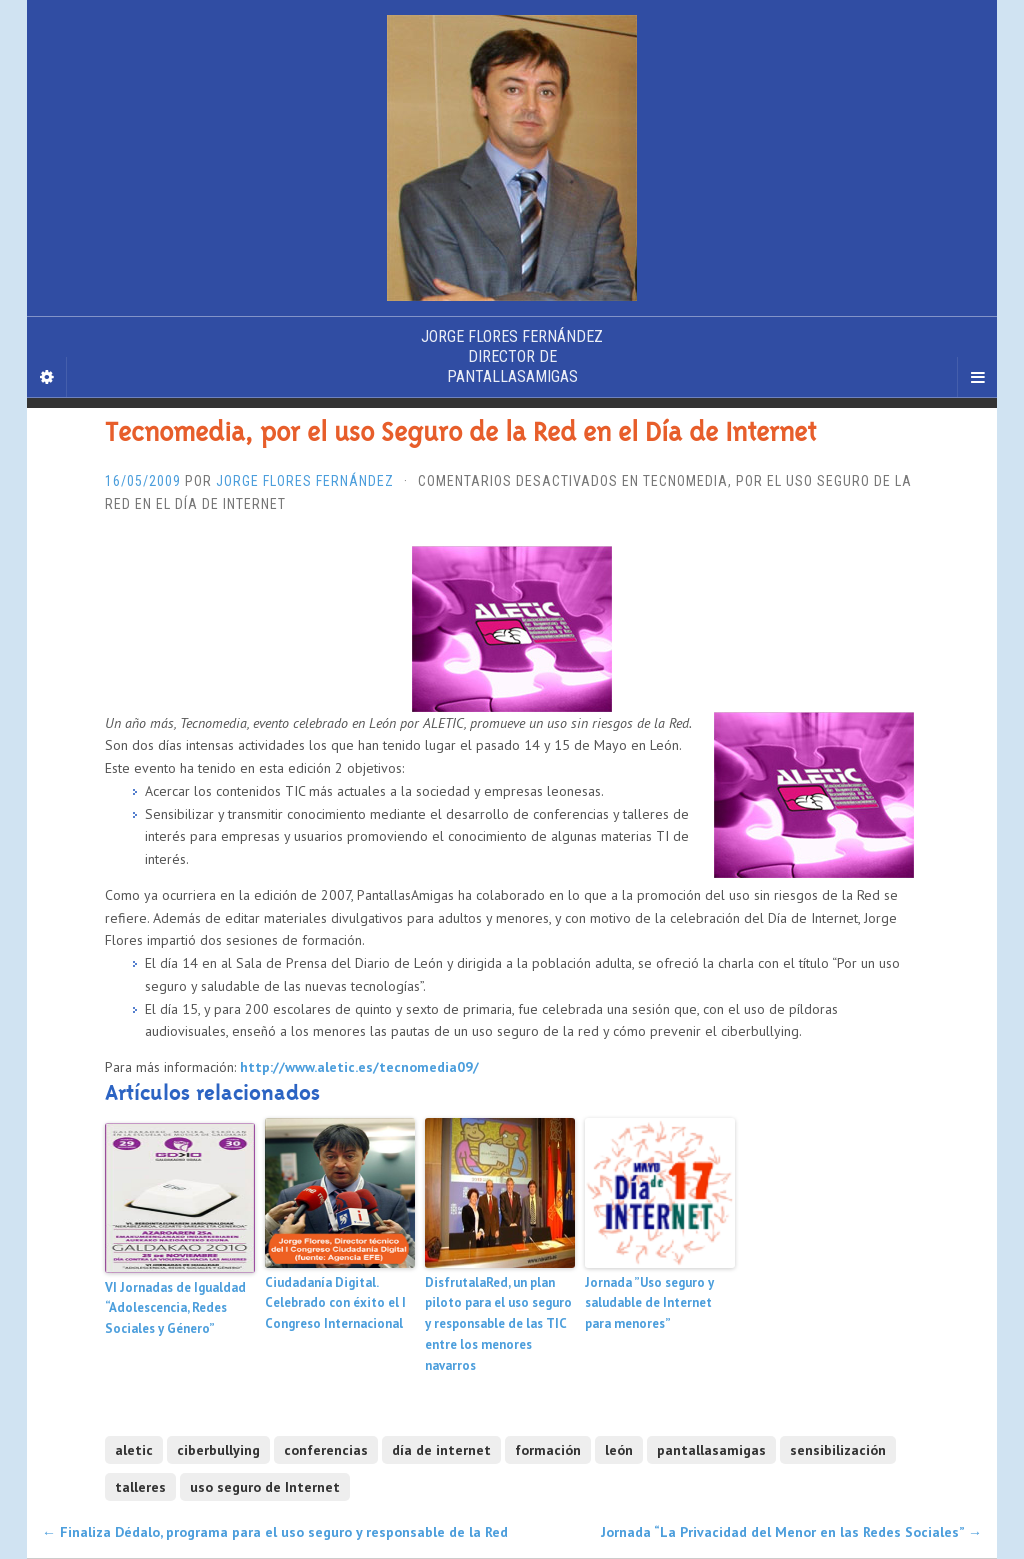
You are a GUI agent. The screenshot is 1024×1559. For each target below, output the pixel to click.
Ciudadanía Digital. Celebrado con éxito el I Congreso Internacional (335, 1303)
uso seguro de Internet (265, 1487)
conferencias (326, 1450)
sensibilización (838, 1450)
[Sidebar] (47, 377)
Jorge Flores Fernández (305, 481)
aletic (134, 1450)
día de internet (441, 1450)
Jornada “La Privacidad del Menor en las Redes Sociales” (791, 1532)
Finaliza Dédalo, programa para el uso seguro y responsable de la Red (275, 1532)
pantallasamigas (711, 1450)
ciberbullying (218, 1450)
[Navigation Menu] (977, 377)
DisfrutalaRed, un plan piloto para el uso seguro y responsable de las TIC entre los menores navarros (498, 1324)
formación (548, 1450)
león (619, 1450)
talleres (140, 1487)
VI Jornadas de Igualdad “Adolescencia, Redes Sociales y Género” (175, 1308)
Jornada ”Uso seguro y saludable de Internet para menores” (649, 1303)
